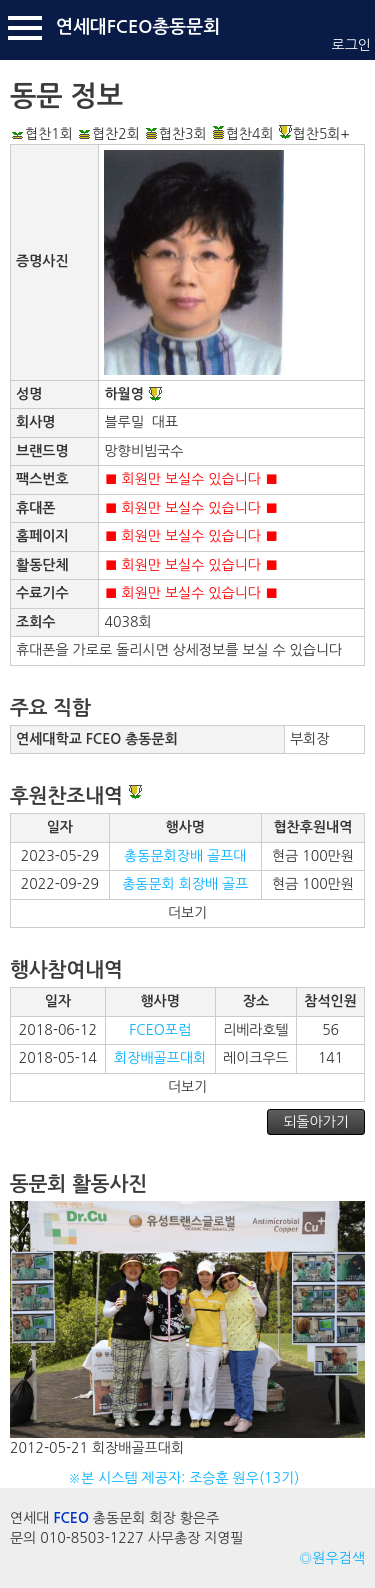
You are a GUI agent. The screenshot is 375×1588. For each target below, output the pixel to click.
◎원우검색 (332, 1558)
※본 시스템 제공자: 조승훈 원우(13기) (187, 1478)
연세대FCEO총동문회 (138, 27)
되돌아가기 (316, 1122)
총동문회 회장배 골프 (185, 884)
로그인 (351, 45)
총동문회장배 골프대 (185, 856)
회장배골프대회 (160, 1058)
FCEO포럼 (160, 1030)
